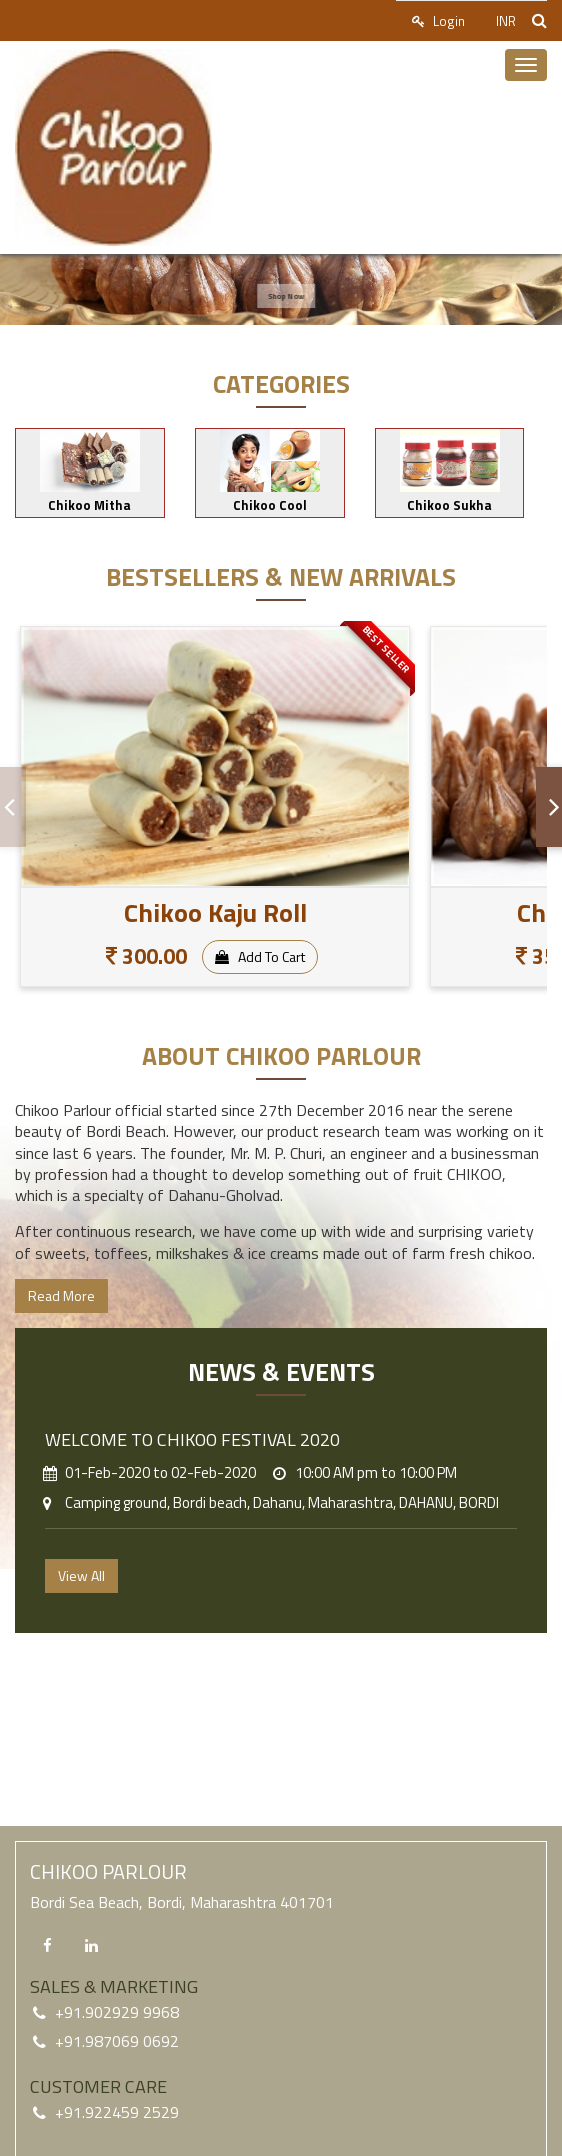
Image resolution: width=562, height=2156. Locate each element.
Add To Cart (260, 956)
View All (81, 1575)
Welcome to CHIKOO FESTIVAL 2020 (192, 1439)
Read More (61, 1295)
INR (506, 21)
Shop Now (293, 296)
